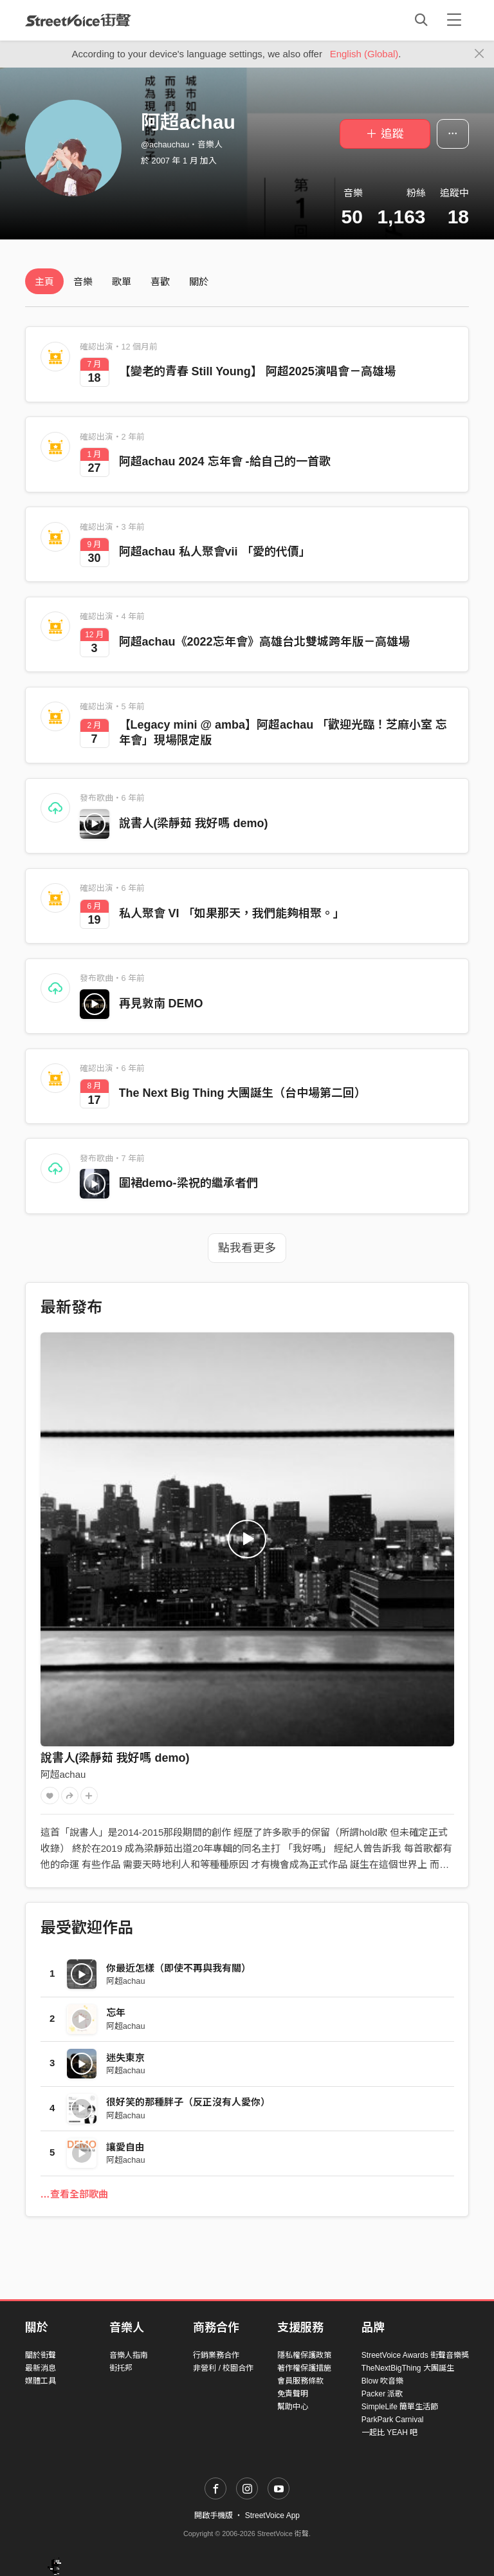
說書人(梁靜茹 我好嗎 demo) (193, 823)
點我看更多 (247, 1248)
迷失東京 (125, 2057)
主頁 (44, 281)
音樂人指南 (128, 2355)
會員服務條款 (300, 2380)
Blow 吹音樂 (382, 2380)
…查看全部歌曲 (74, 2194)
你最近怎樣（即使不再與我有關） (178, 1968)
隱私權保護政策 (304, 2355)
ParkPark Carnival (392, 2419)
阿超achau (63, 1774)
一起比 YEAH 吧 (389, 2432)
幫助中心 (292, 2406)
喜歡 (160, 281)
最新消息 (40, 2368)
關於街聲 (40, 2355)
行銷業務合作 (216, 2355)
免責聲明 (292, 2393)
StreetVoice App (272, 2515)
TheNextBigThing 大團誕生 (407, 2368)
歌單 (121, 281)
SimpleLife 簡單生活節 (399, 2406)
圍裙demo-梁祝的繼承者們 (188, 1183)
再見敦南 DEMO (161, 1003)
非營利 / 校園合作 (223, 2368)
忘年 (115, 2012)
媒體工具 (40, 2380)
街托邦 (121, 2368)
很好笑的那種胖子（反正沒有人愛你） (188, 2101)
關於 (198, 281)
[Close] (479, 54)
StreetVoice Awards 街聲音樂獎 (415, 2355)
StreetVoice (78, 20)
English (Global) (364, 53)
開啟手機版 (213, 2515)
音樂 (83, 281)
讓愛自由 (125, 2147)
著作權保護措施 (304, 2368)
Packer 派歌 (382, 2393)
